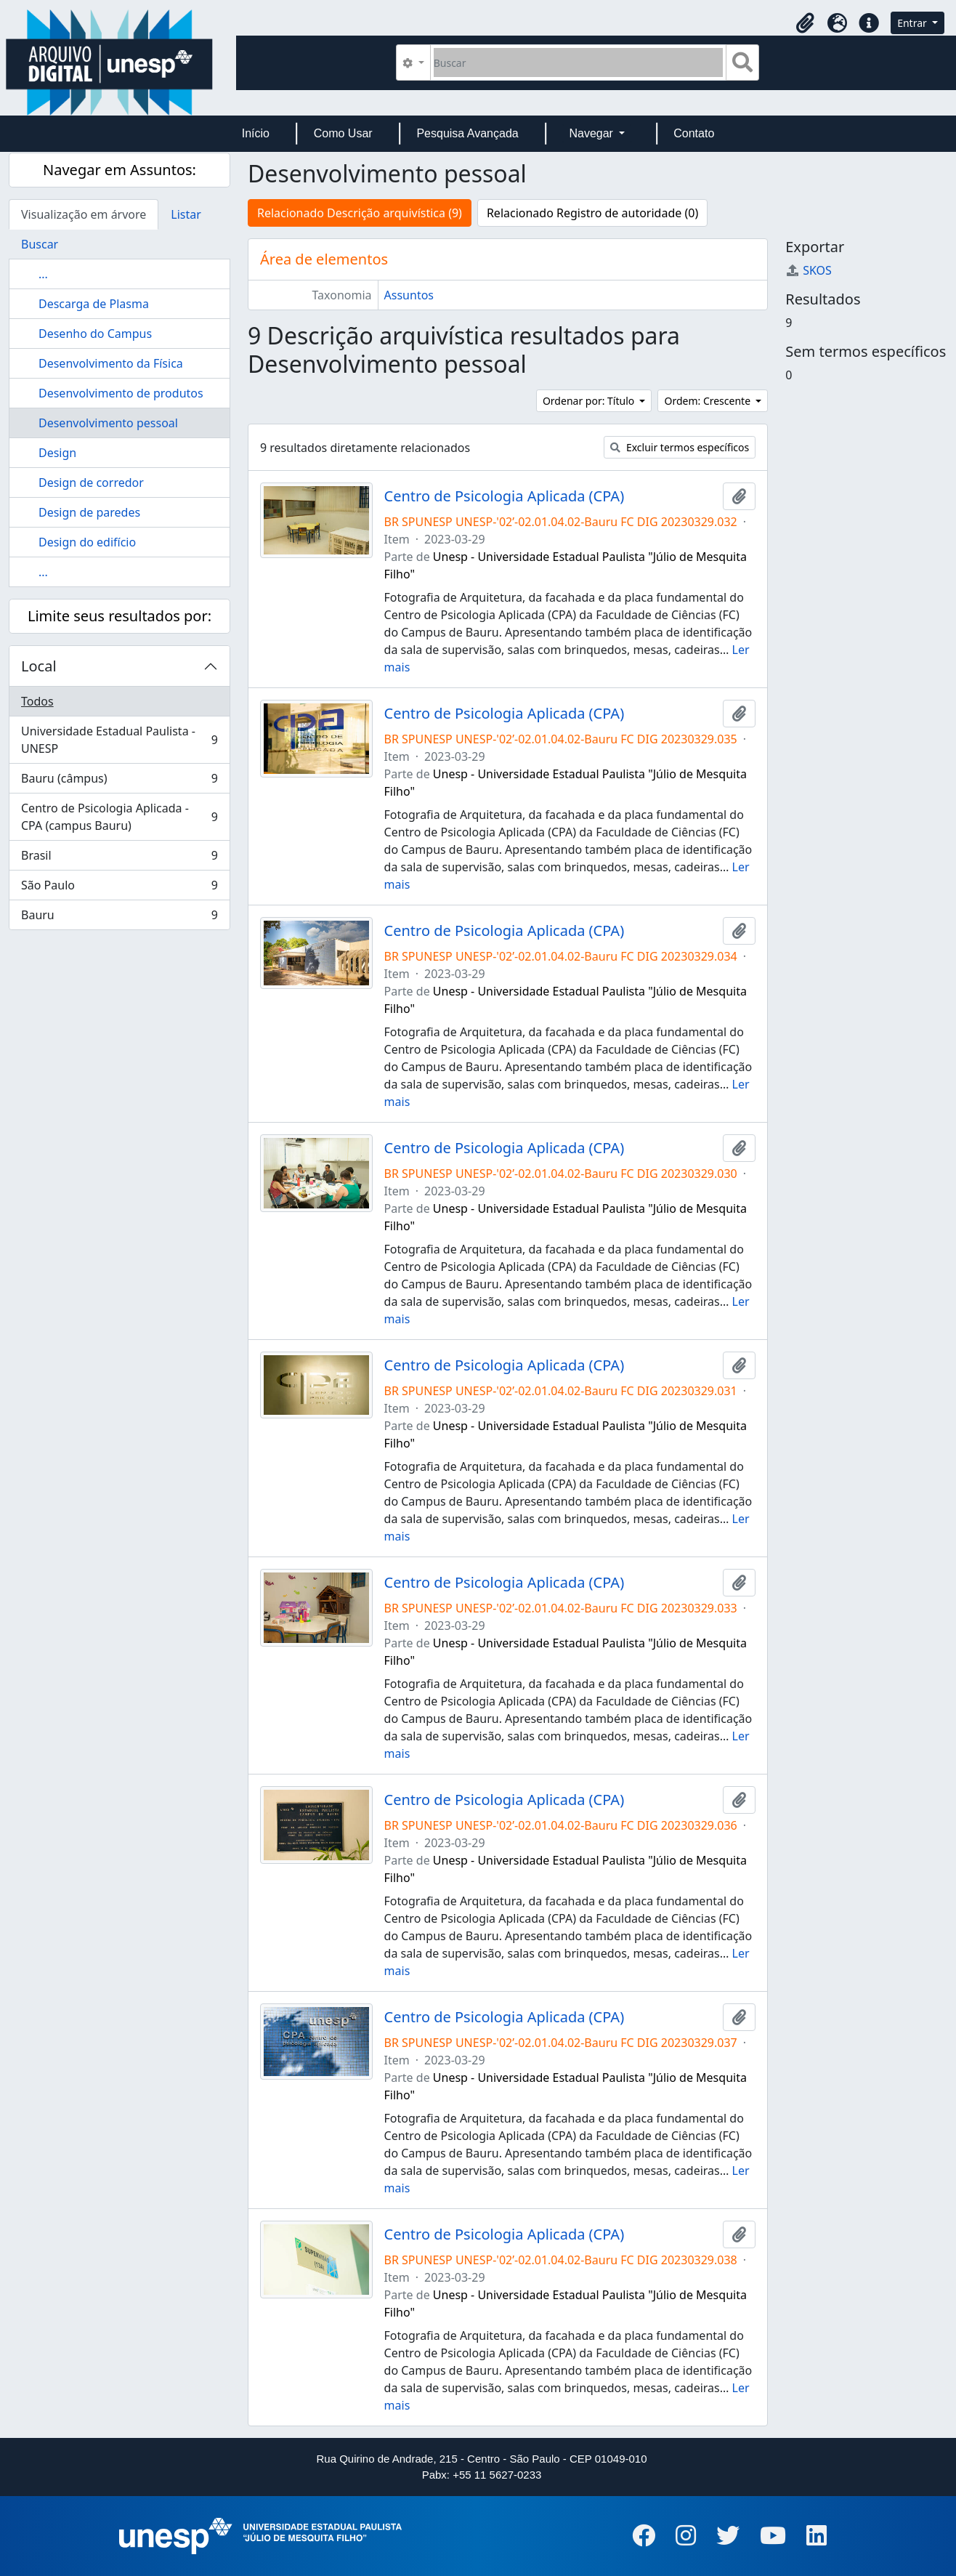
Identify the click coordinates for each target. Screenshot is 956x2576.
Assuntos (409, 295)
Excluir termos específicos (679, 447)
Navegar (592, 133)
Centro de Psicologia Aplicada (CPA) (504, 496)
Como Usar (343, 133)
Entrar (913, 23)
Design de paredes (89, 512)
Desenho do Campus (95, 334)
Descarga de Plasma (94, 304)
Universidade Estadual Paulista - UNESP (119, 739)
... (43, 274)
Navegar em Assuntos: (119, 169)
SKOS (808, 270)
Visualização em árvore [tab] (83, 214)
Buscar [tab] (39, 244)
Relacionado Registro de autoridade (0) (592, 213)
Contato (693, 133)
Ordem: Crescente (708, 401)
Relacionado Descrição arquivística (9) (359, 213)
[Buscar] (578, 62)
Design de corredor (91, 482)
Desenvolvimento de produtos (121, 393)
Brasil (119, 859)
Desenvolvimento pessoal (108, 423)
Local (39, 666)
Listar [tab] (186, 214)
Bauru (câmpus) (119, 782)
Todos (37, 701)
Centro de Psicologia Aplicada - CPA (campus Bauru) (119, 816)
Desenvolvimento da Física (111, 363)
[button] (805, 23)
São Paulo (119, 888)
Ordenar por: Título (590, 401)
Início (256, 133)
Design (57, 453)
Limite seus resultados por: (119, 616)
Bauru (119, 917)
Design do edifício (87, 542)
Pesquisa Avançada (467, 133)
